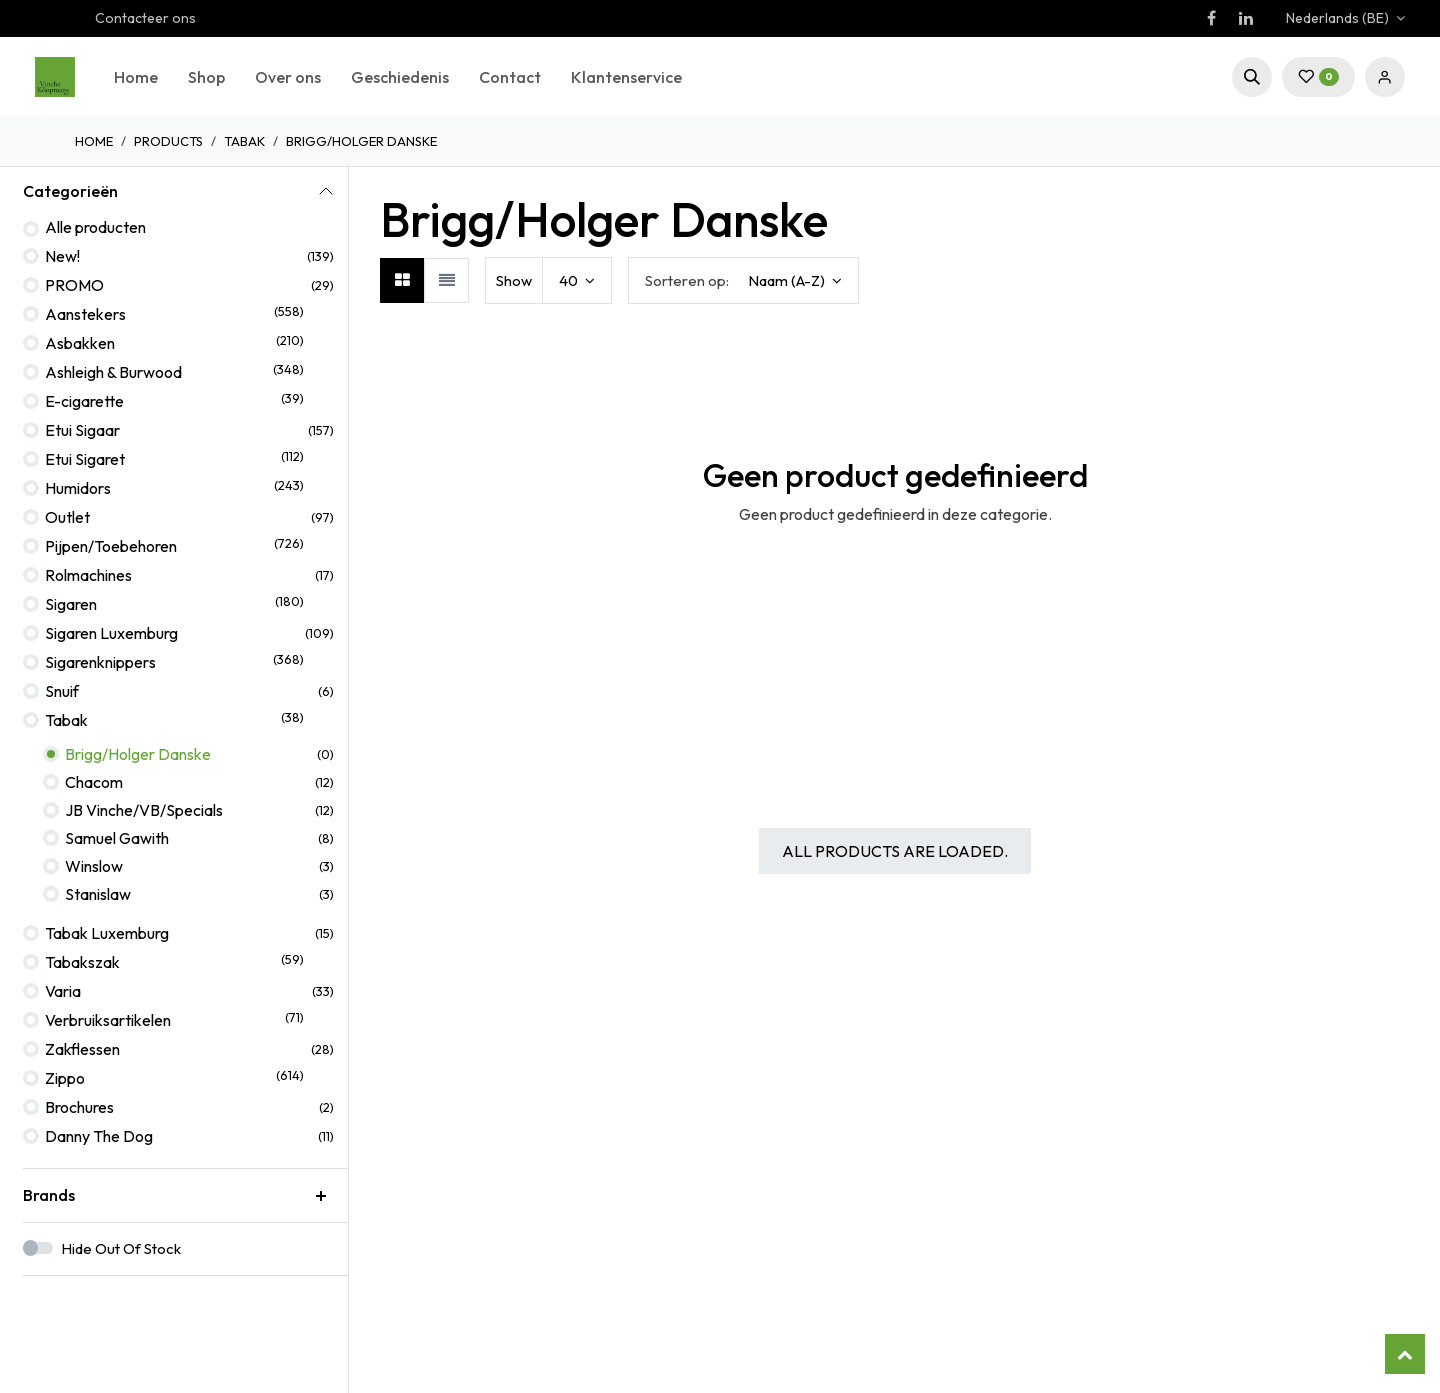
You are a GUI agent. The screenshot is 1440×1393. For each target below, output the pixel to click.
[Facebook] (1211, 18)
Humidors (78, 488)
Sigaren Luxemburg (111, 633)
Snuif (62, 691)
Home (94, 141)
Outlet (67, 517)
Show (514, 280)
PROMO (74, 285)
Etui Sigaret (85, 459)
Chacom (94, 782)
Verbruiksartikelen (108, 1020)
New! (62, 256)
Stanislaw (98, 894)
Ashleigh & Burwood (113, 372)
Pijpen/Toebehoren (111, 546)
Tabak (244, 141)
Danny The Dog (99, 1136)
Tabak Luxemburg (107, 933)
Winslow (94, 866)
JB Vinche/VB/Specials (144, 810)
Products (168, 141)
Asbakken (80, 343)
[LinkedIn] (1246, 18)
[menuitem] (136, 77)
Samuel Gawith (117, 838)
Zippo (65, 1078)
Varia (63, 991)
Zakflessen (82, 1049)
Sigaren (71, 604)
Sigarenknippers (100, 662)
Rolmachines (88, 575)
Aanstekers (85, 314)
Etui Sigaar (82, 430)
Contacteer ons (145, 18)
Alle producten (95, 227)
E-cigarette (84, 401)
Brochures (79, 1107)
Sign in (1385, 77)
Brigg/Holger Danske (138, 754)
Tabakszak (82, 962)
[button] (1252, 77)
